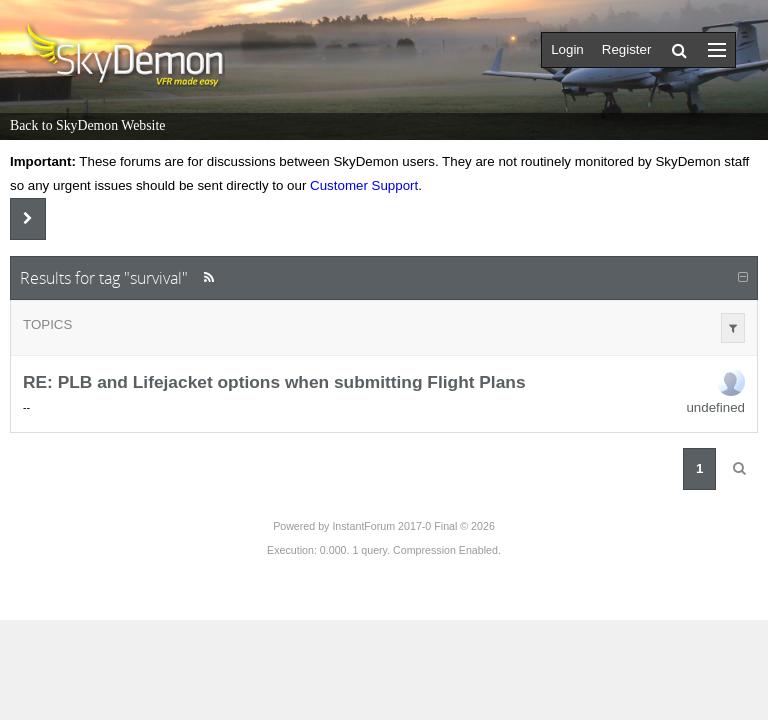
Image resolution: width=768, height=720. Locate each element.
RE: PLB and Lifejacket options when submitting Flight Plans (274, 383)
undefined (715, 407)
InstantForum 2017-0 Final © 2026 (413, 526)
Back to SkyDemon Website (87, 125)
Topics (47, 324)
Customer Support (364, 185)
